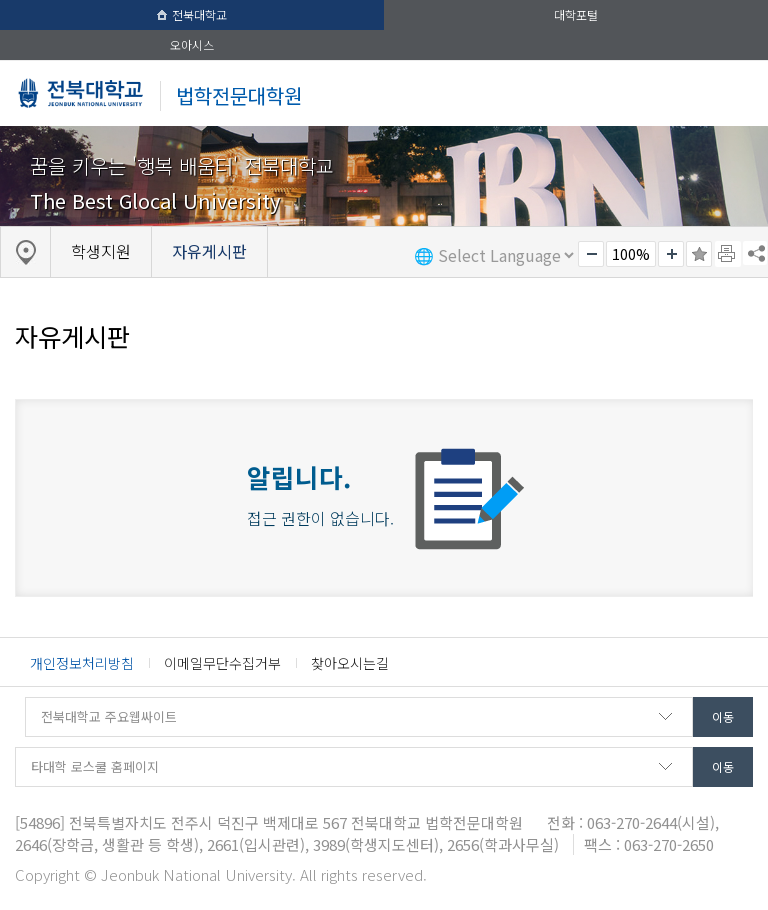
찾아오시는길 (350, 663)
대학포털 (576, 14)
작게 (591, 254)
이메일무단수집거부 (222, 663)
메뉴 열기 (731, 92)
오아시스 (192, 44)
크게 (671, 254)
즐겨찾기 (699, 254)
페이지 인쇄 (728, 254)
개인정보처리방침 (82, 663)
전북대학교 (192, 14)
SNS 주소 (755, 253)
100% (631, 254)
